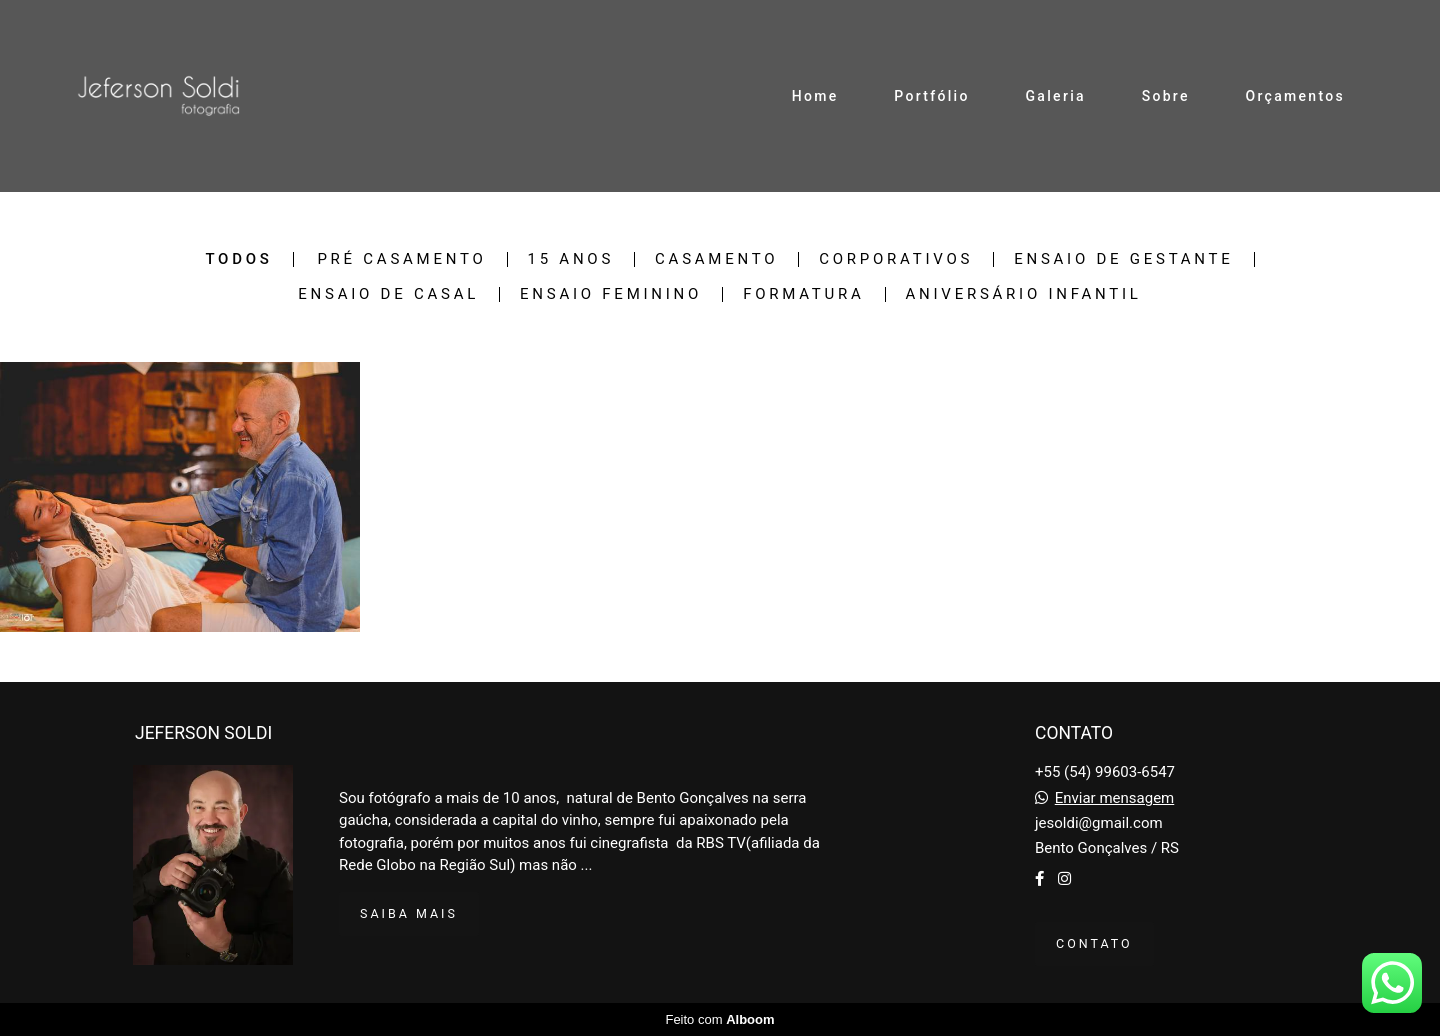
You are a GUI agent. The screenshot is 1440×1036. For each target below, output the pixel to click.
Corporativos (896, 259)
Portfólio (931, 96)
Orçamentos (1295, 96)
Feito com (719, 1019)
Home (815, 96)
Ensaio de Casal (388, 294)
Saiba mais (409, 913)
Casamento (716, 259)
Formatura (803, 294)
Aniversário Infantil (1024, 294)
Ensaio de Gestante (1123, 259)
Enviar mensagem (1115, 798)
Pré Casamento (401, 259)
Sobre (1166, 96)
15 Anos (571, 259)
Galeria (1056, 96)
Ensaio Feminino (611, 294)
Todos (238, 259)
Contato (1094, 943)
